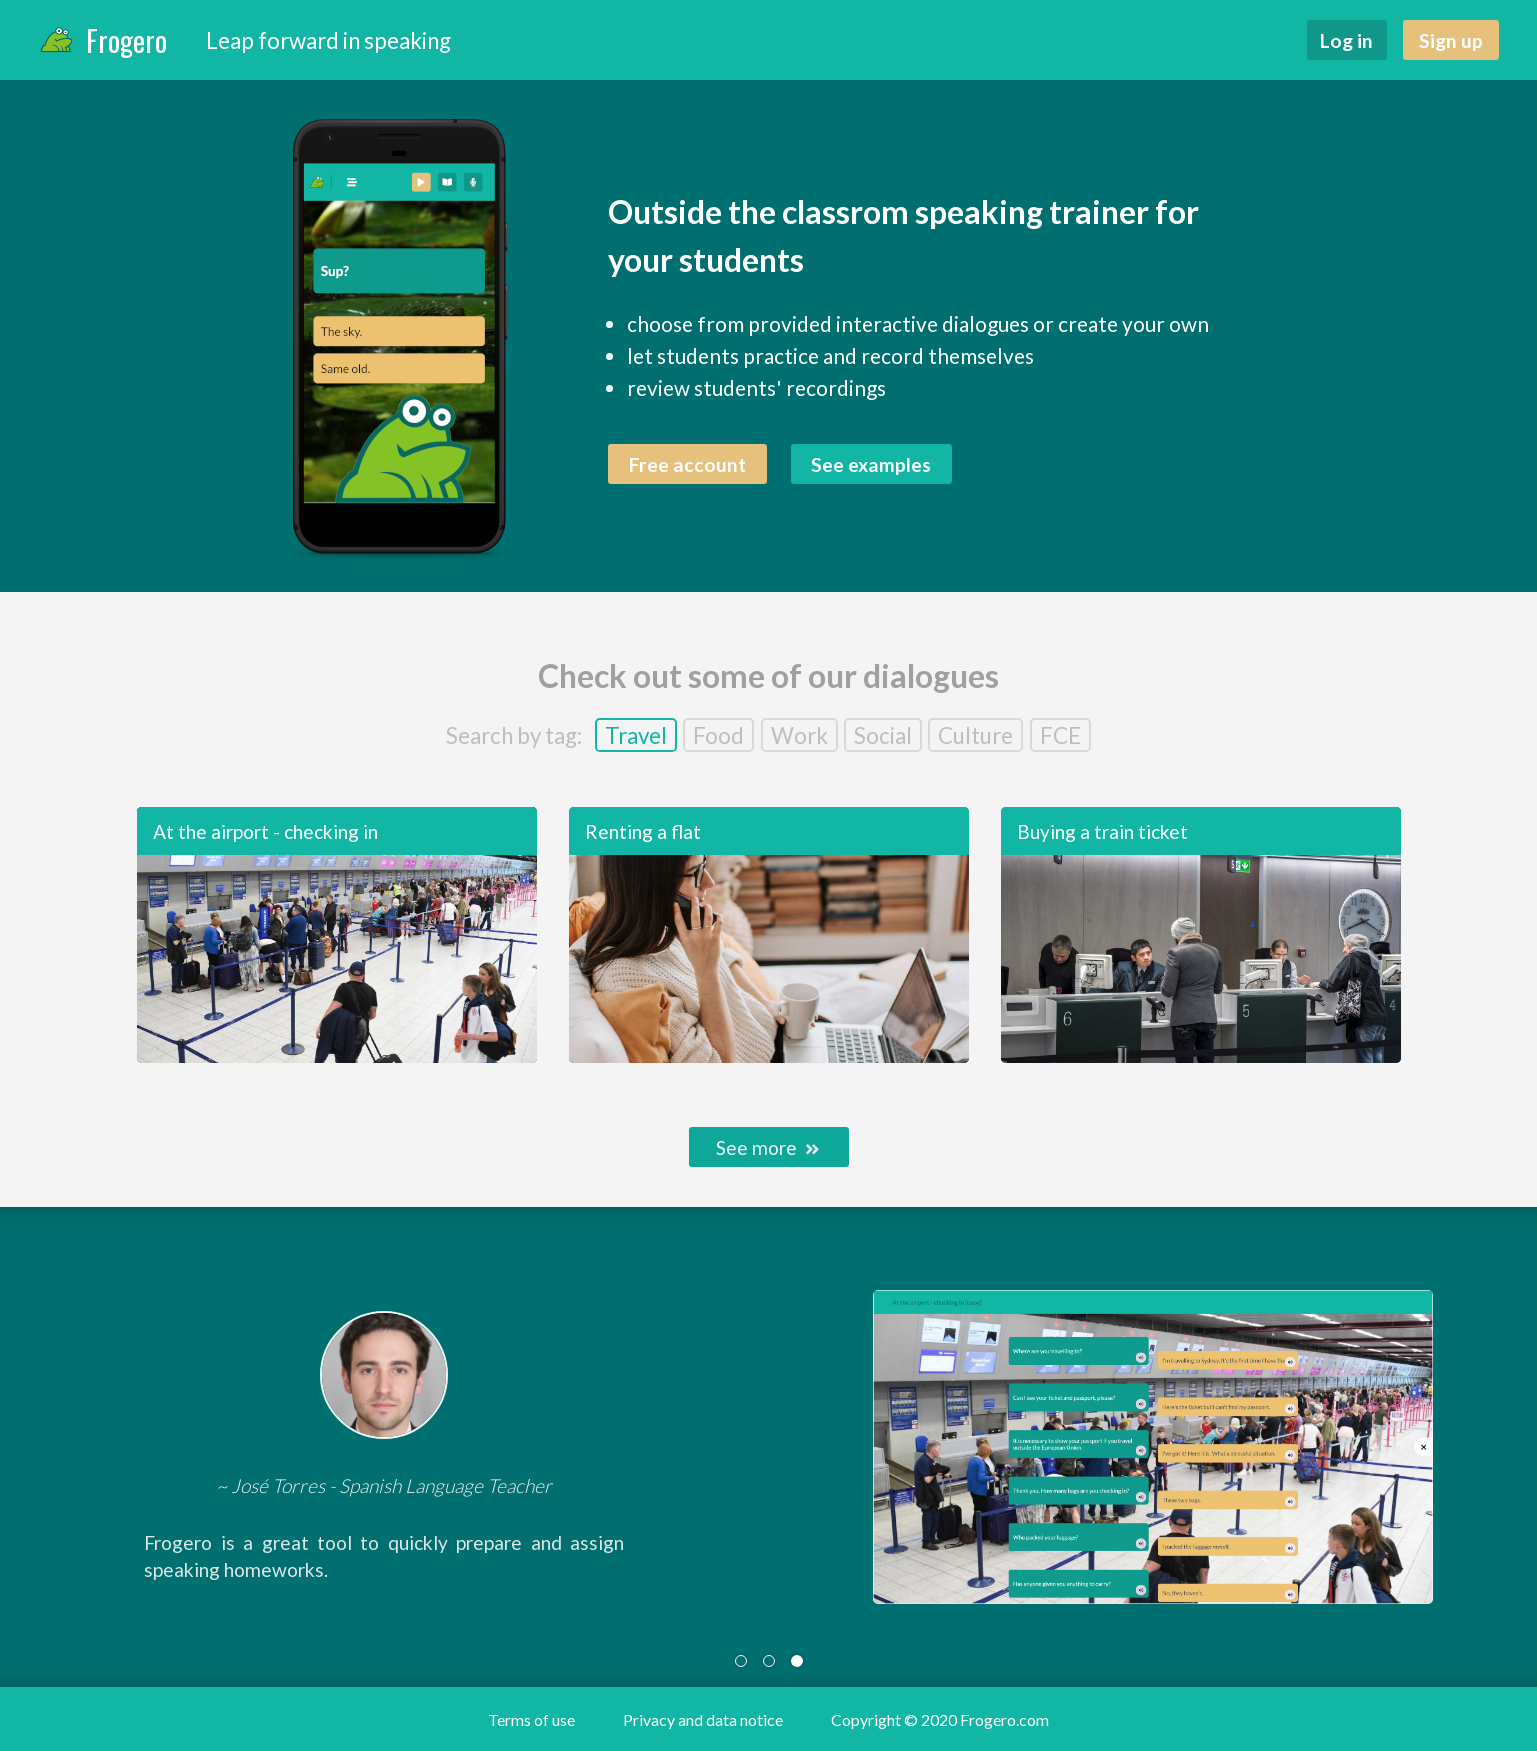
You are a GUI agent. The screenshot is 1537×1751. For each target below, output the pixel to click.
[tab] (741, 1661)
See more (768, 1147)
